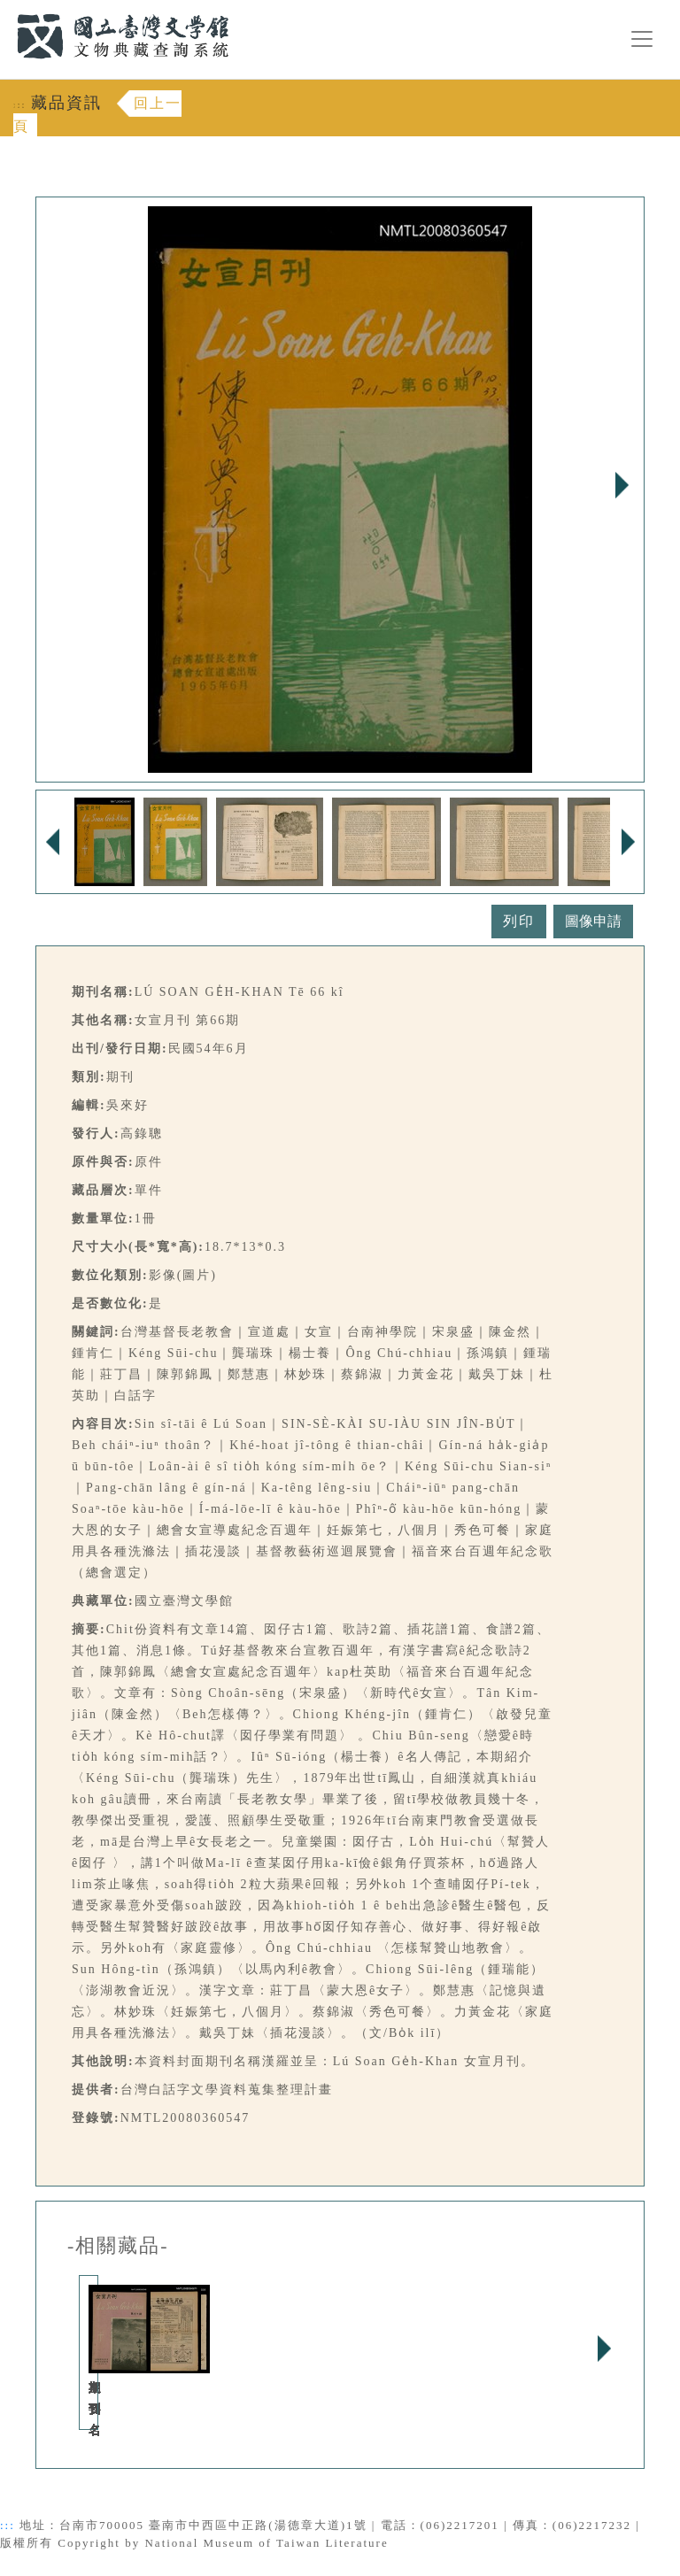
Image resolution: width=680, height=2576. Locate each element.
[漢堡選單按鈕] (642, 39)
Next (621, 485)
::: (6, 10)
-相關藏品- (118, 2245)
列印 (519, 921)
